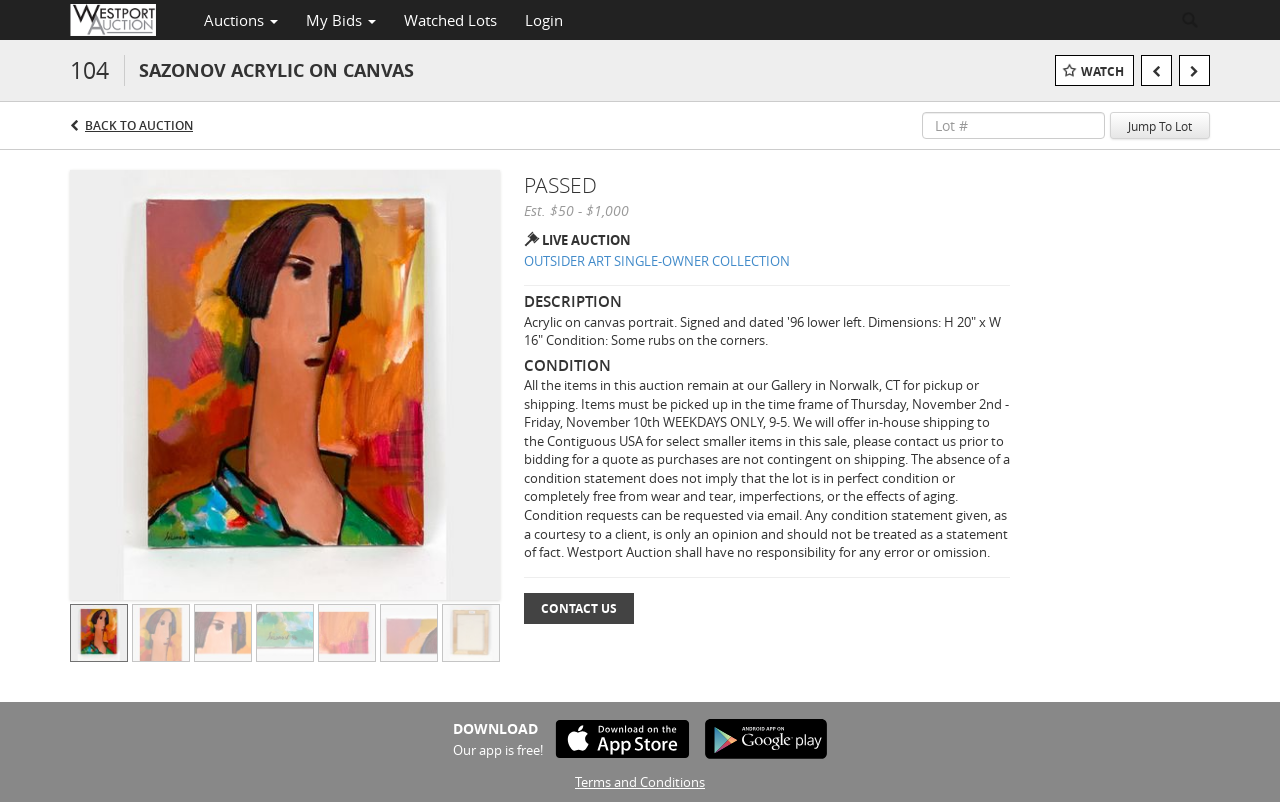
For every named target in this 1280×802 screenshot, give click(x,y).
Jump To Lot (1160, 126)
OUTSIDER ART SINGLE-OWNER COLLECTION (657, 261)
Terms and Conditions (640, 782)
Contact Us (579, 608)
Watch (1102, 71)
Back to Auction (139, 125)
